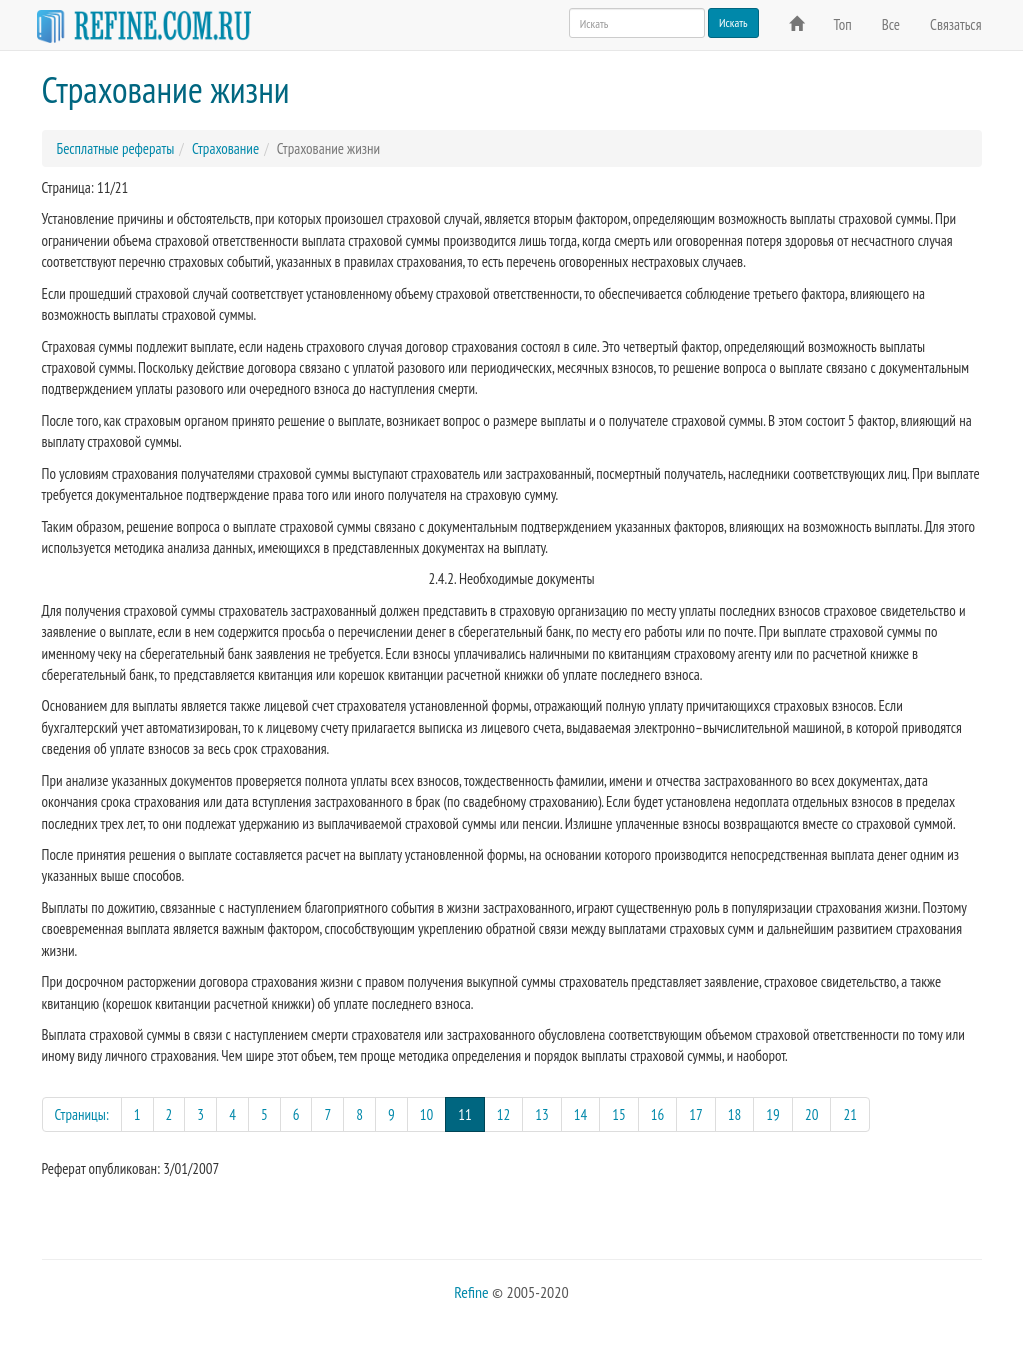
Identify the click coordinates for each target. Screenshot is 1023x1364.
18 (735, 1114)
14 (581, 1114)
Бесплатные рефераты (116, 148)
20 (812, 1114)
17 (696, 1114)
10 (427, 1114)
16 (658, 1114)
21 (850, 1114)
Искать (733, 22)
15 (619, 1114)
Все (891, 24)
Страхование (225, 148)
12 (504, 1114)
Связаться (955, 24)
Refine (471, 1292)
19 (773, 1114)
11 (471, 1113)
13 (542, 1114)
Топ (843, 24)
